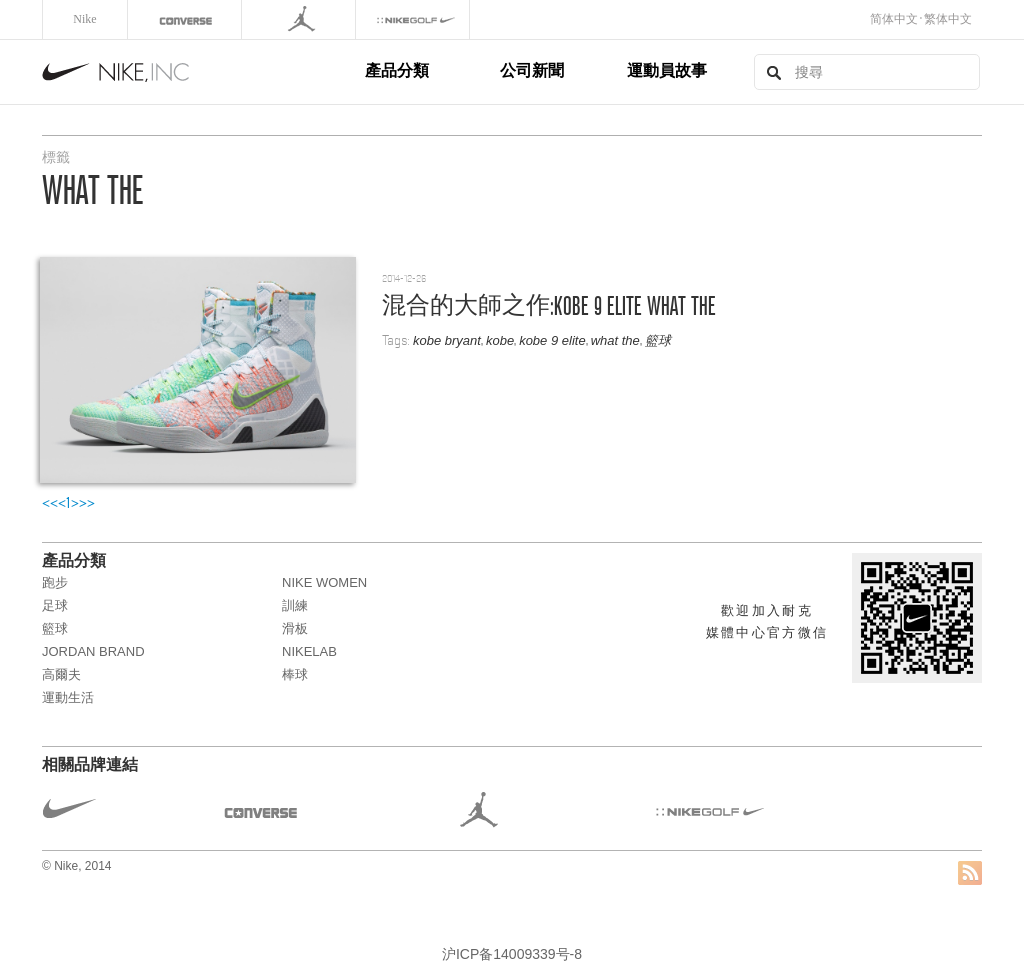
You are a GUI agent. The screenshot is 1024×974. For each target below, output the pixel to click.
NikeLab (309, 651)
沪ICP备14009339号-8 (512, 954)
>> (87, 503)
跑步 (55, 582)
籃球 (658, 340)
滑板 (295, 628)
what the (615, 340)
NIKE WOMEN (324, 582)
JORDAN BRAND (93, 651)
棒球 (295, 674)
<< (50, 503)
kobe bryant (447, 340)
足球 (55, 605)
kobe (500, 340)
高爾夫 (61, 674)
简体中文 (894, 19)
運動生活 (68, 697)
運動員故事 (667, 70)
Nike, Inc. (200, 72)
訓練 (295, 605)
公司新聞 (532, 70)
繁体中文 (948, 19)
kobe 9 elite (552, 340)
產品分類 (397, 70)
